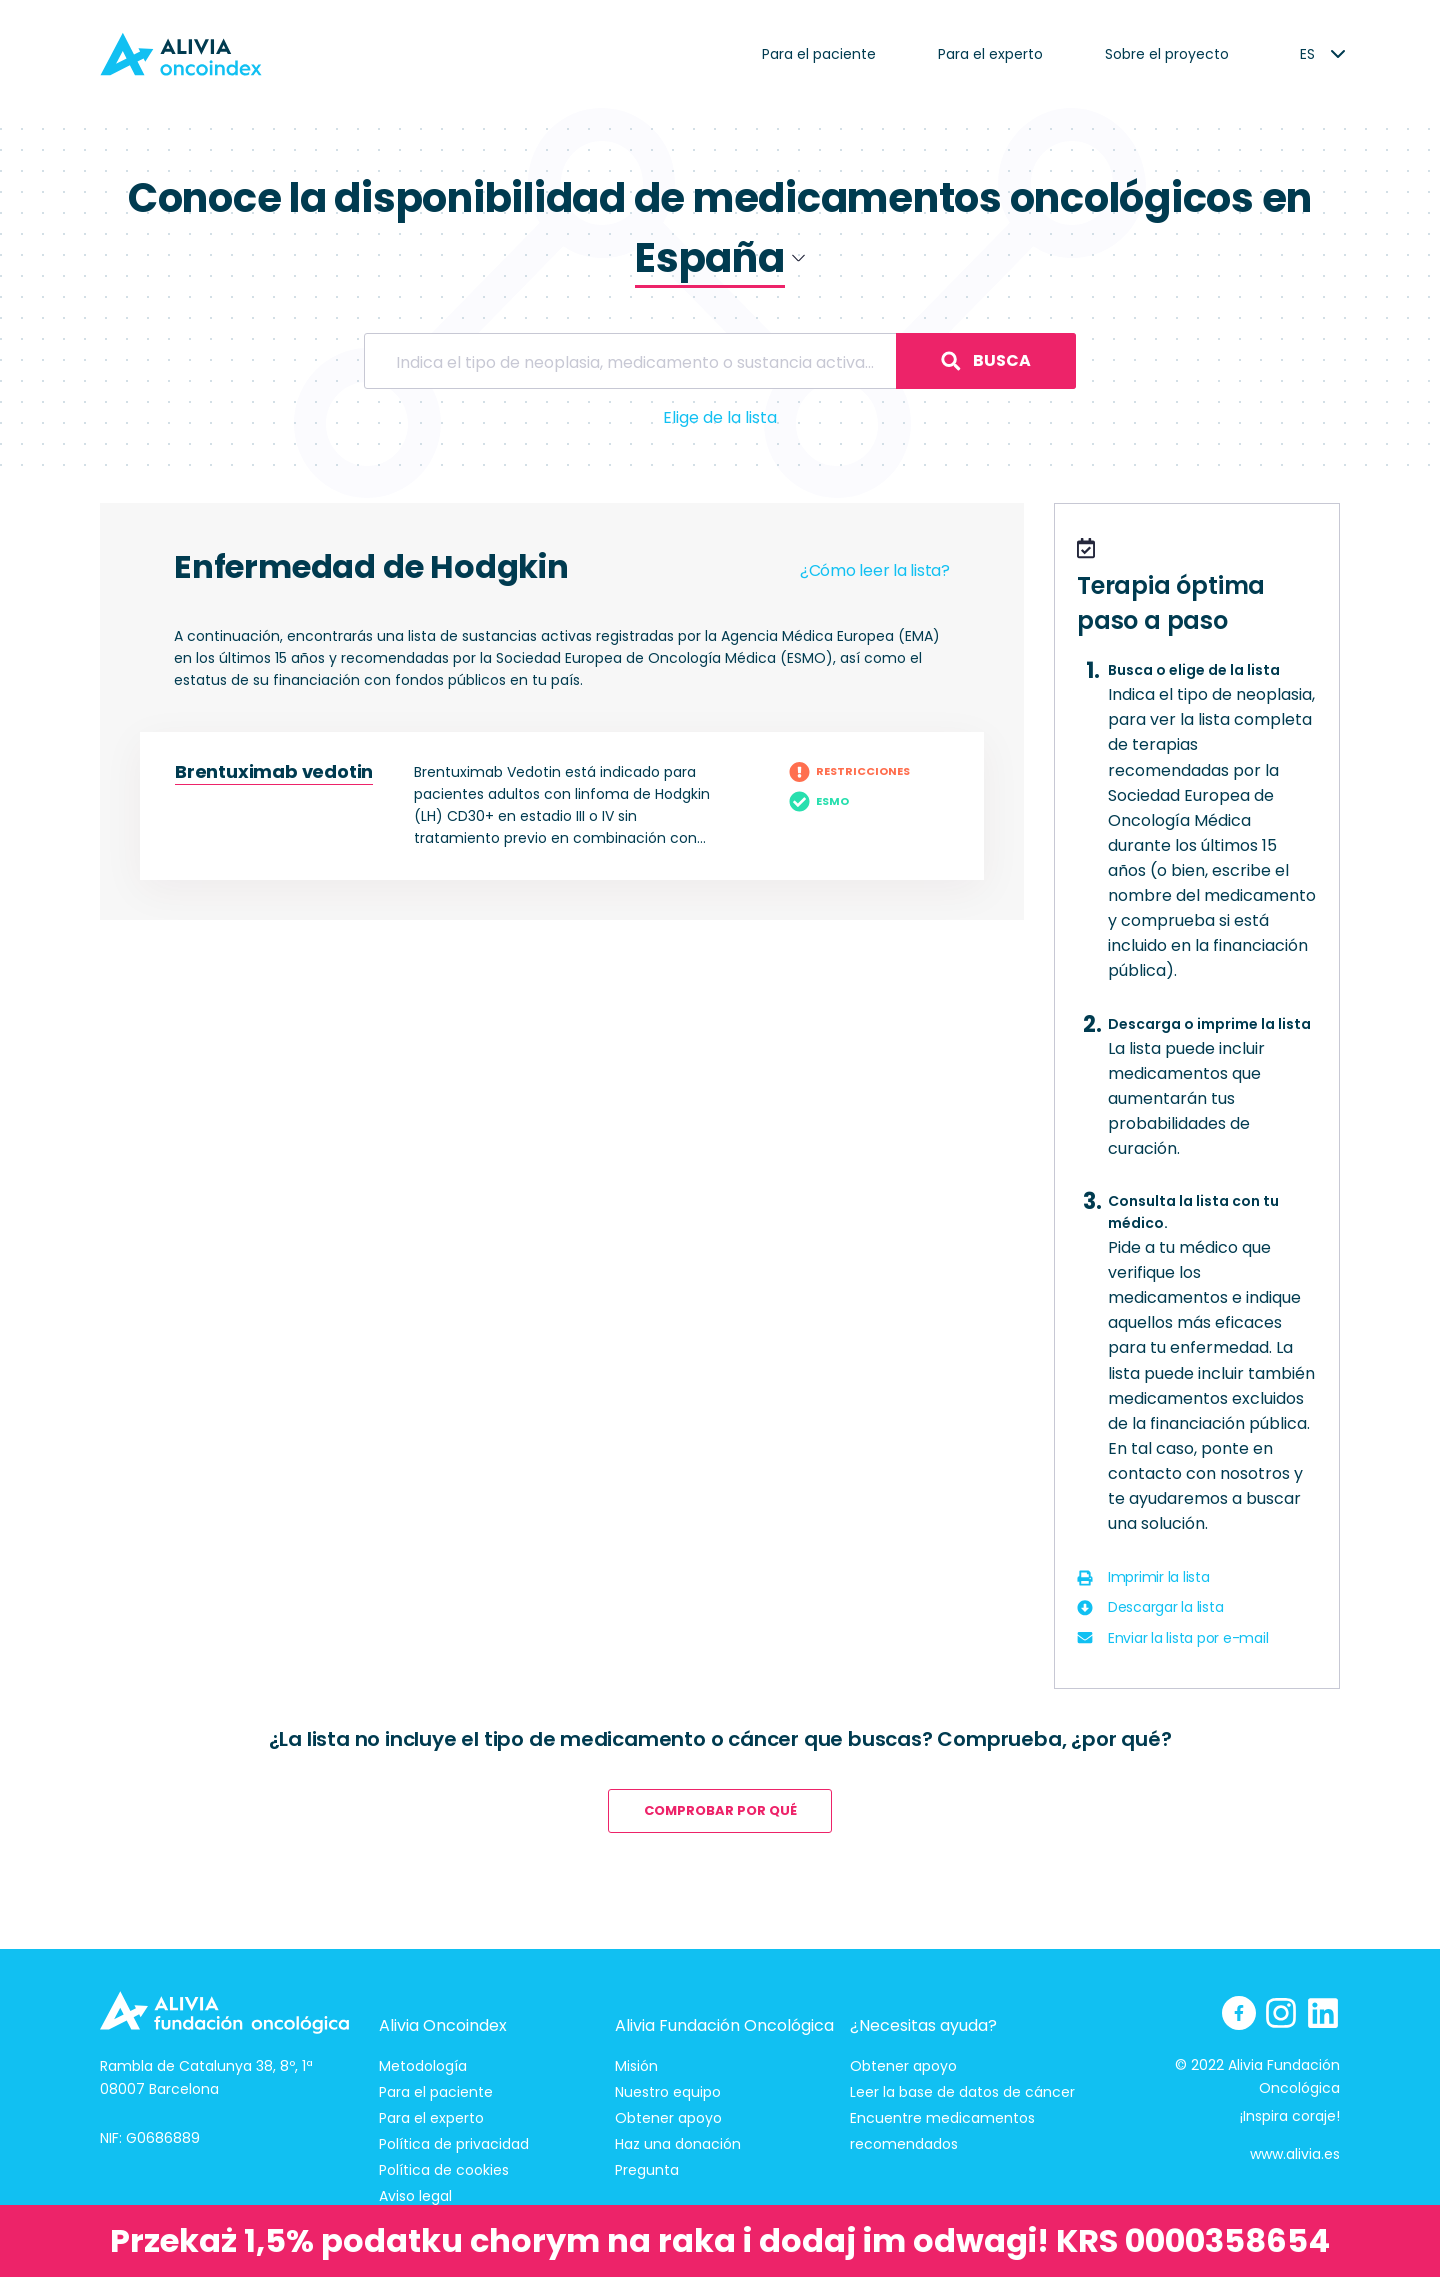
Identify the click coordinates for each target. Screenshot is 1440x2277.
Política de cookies (444, 2170)
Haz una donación (678, 2144)
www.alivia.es (1295, 2154)
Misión (636, 2066)
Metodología (423, 2066)
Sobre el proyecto (1167, 54)
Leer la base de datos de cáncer (962, 2092)
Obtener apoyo (668, 2118)
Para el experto (990, 54)
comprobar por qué (720, 1810)
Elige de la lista (720, 417)
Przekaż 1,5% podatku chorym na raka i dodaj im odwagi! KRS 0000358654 (720, 2240)
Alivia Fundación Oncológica (724, 2025)
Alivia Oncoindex (443, 2025)
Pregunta (647, 2170)
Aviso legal (415, 2196)
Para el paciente (819, 54)
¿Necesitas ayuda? (923, 2025)
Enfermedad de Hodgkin (371, 566)
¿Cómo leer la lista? (875, 570)
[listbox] (1307, 54)
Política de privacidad (454, 2144)
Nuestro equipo (668, 2092)
